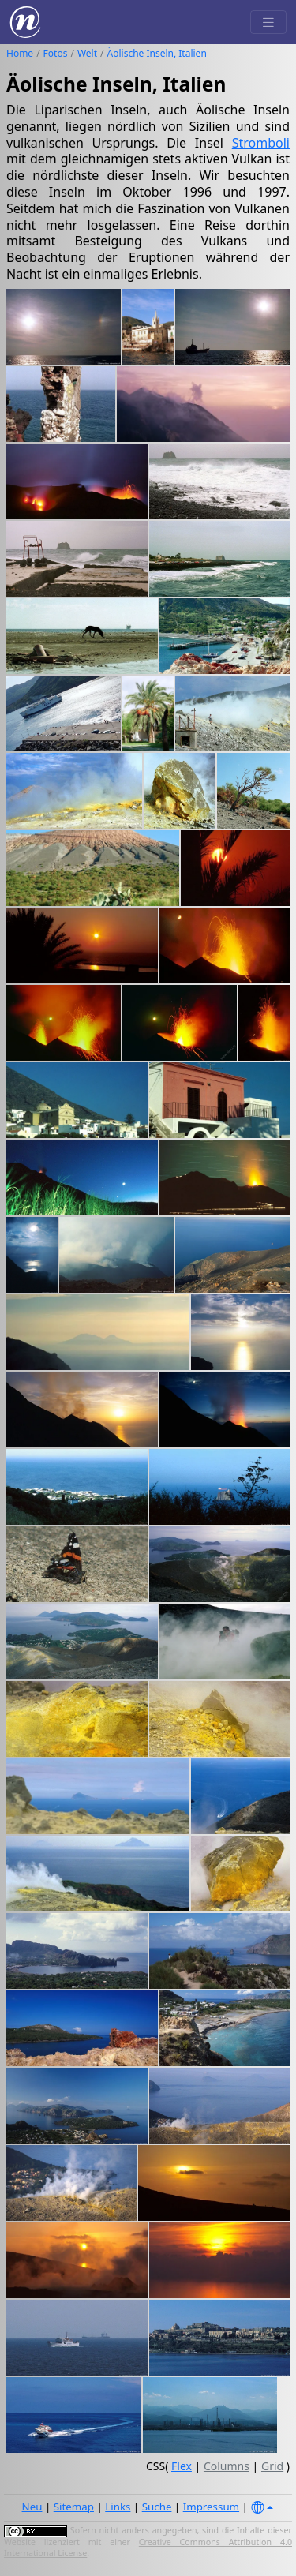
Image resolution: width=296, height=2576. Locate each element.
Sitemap (74, 2506)
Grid (272, 2465)
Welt (87, 53)
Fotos (55, 53)
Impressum (211, 2506)
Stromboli (261, 143)
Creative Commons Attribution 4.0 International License (148, 2548)
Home (19, 53)
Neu (32, 2506)
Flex (181, 2465)
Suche (157, 2506)
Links (117, 2506)
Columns (226, 2465)
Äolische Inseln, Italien (157, 53)
